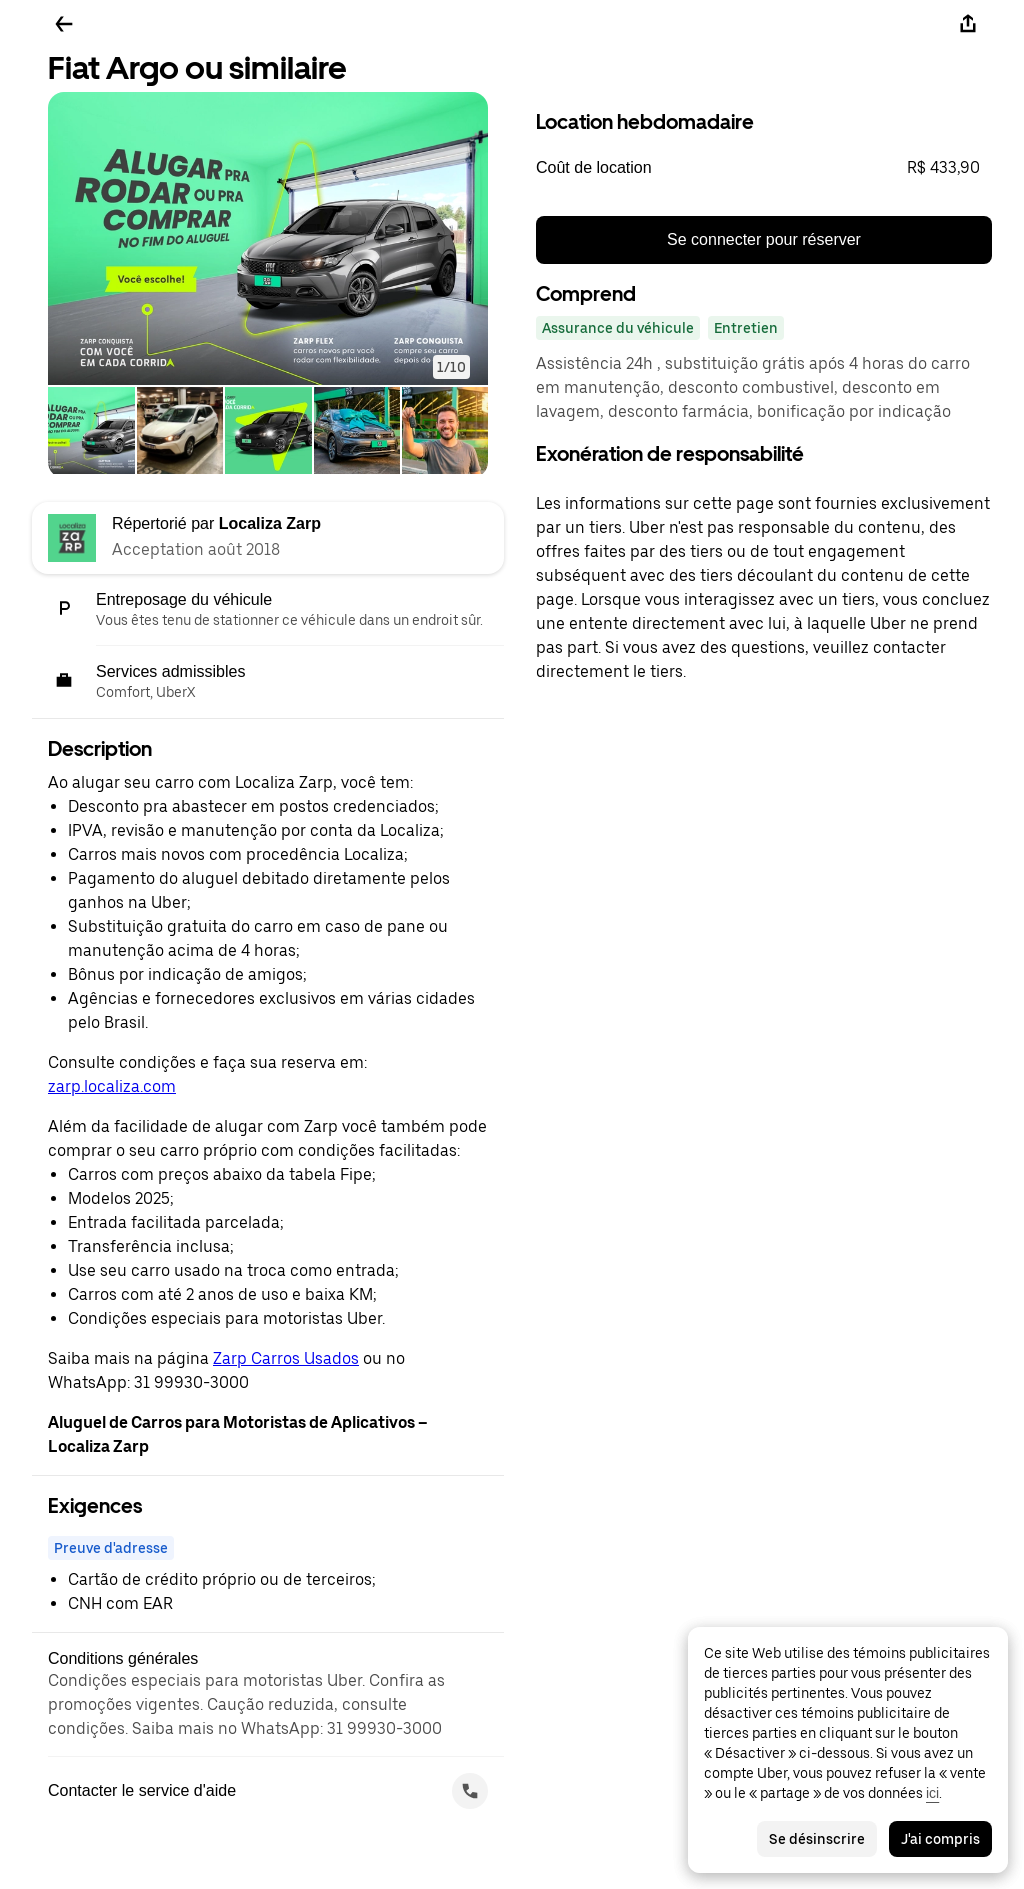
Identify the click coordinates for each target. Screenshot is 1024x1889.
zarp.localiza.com (112, 1086)
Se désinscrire (817, 1839)
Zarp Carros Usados (286, 1358)
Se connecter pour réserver (764, 239)
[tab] (91, 432)
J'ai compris (940, 1839)
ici (932, 1793)
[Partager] (968, 24)
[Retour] (64, 24)
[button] (268, 238)
